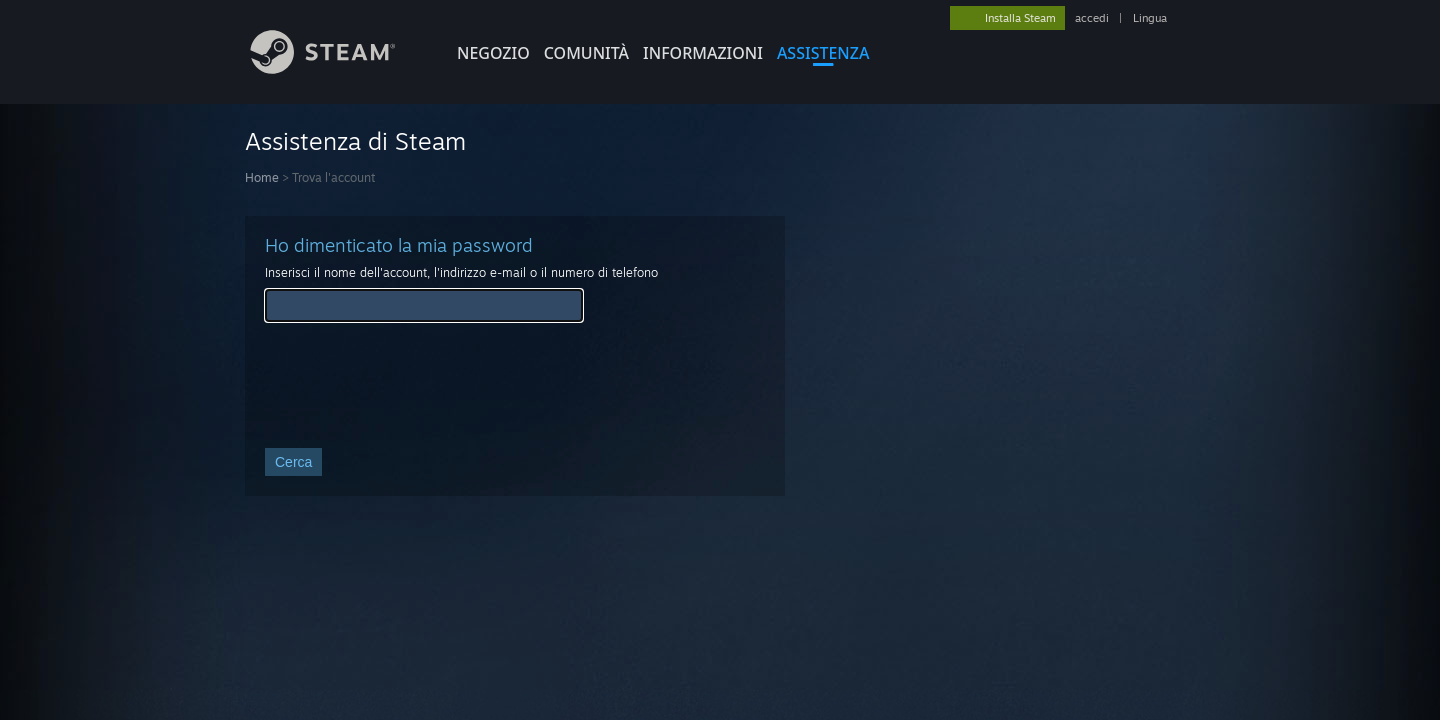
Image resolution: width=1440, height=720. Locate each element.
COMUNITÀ (586, 53)
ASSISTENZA (823, 53)
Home (262, 177)
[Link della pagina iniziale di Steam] (338, 68)
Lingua (1150, 18)
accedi (1092, 18)
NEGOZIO (493, 53)
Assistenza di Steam (355, 141)
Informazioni (703, 53)
